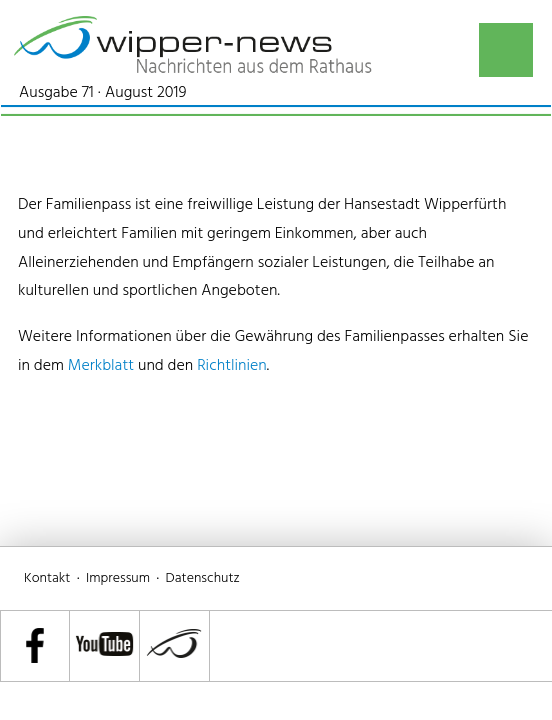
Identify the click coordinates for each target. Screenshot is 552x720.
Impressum (118, 578)
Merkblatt (101, 366)
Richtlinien (232, 366)
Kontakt (47, 578)
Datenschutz (203, 578)
